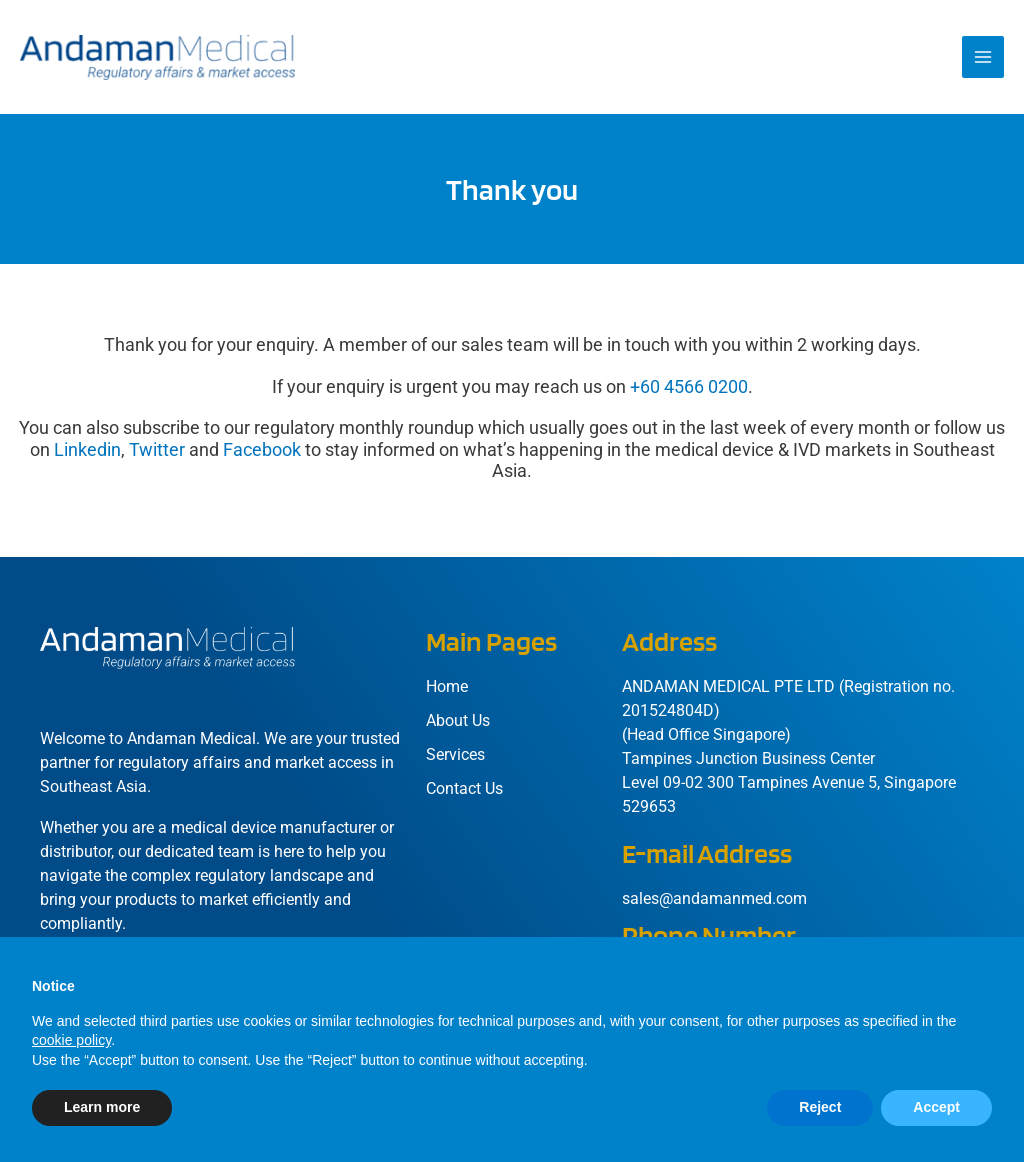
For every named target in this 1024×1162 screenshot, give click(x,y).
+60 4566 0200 (689, 393)
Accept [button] (936, 1107)
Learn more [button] (102, 1107)
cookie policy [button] (71, 1040)
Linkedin (87, 456)
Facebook (262, 456)
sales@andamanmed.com (714, 905)
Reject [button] (820, 1107)
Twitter (157, 456)
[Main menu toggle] (983, 61)
